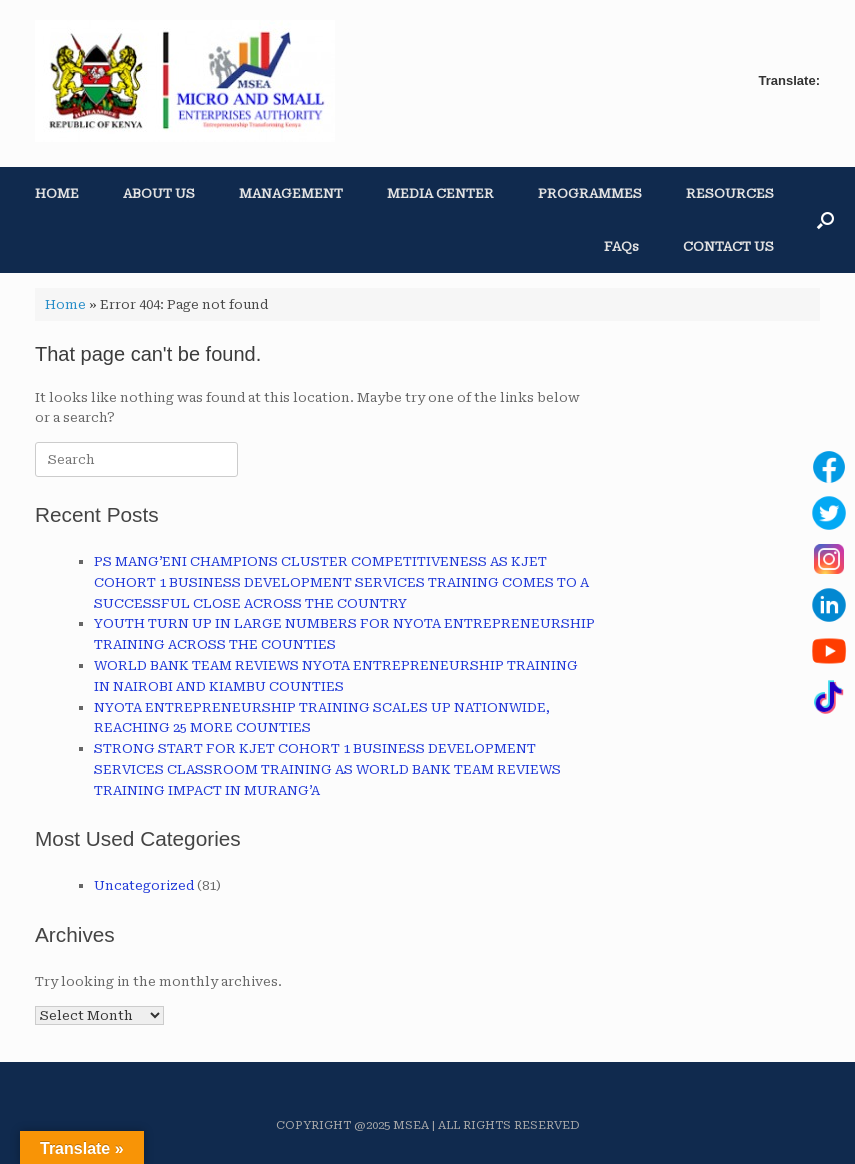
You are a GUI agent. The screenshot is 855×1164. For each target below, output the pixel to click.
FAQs (621, 246)
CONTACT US (728, 246)
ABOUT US (159, 193)
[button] (825, 220)
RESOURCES (730, 193)
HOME (57, 193)
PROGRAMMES (590, 193)
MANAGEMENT (291, 193)
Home (65, 304)
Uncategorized (144, 885)
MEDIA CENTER (440, 193)
